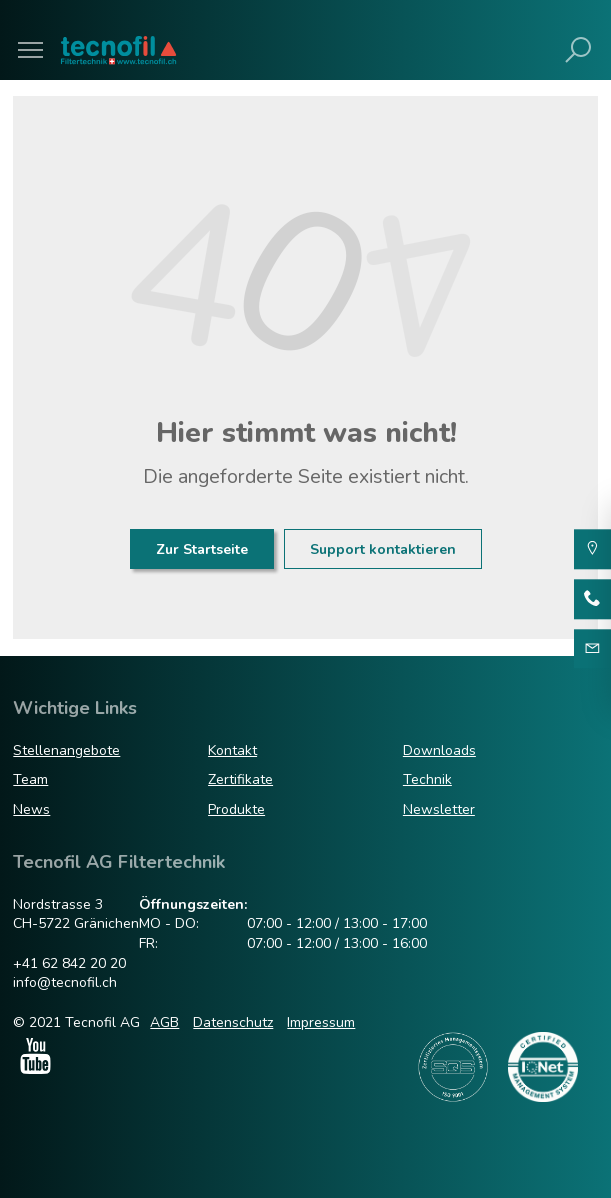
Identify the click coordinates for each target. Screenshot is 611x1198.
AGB (164, 1022)
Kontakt (232, 750)
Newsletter (439, 809)
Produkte (236, 809)
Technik (427, 779)
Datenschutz (233, 1022)
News (31, 809)
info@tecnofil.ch (65, 982)
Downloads (439, 750)
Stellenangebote (66, 750)
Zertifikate (240, 779)
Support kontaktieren (383, 549)
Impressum (321, 1022)
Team (30, 779)
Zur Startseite (202, 549)
